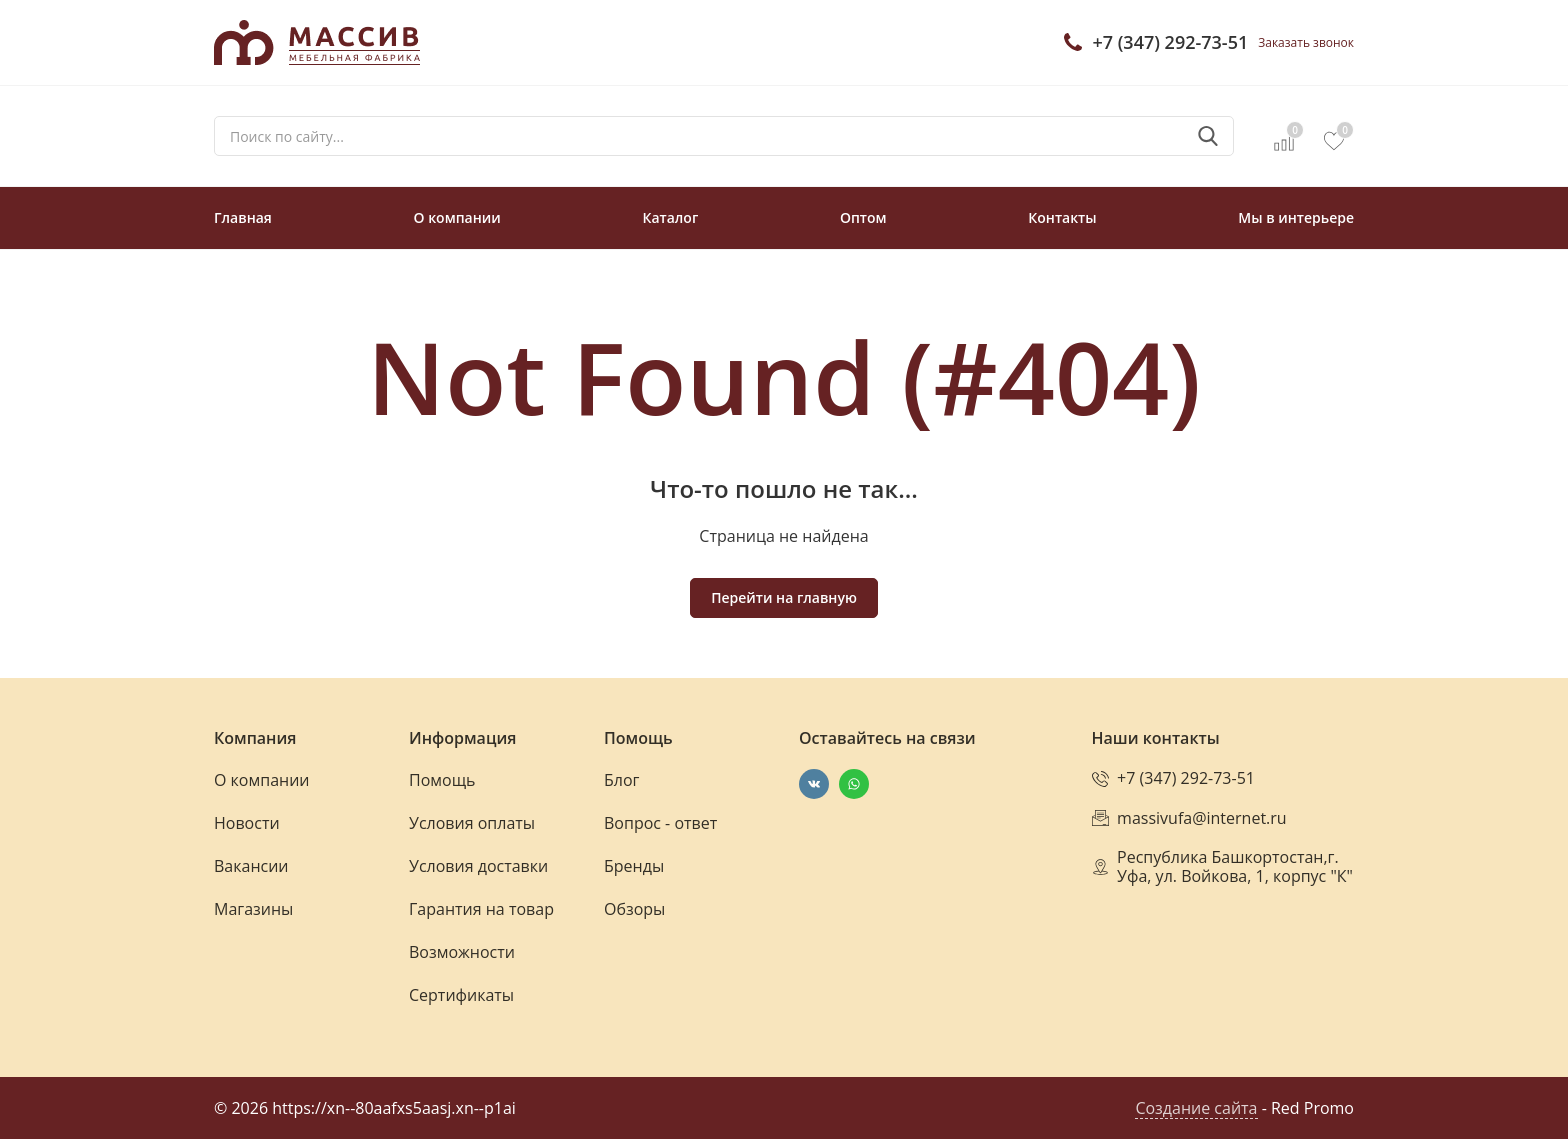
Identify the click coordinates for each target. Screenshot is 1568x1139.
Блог (621, 780)
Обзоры (634, 909)
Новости (247, 823)
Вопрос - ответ (660, 823)
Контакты (1062, 217)
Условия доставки (478, 866)
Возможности (462, 952)
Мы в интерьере (1296, 217)
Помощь (442, 780)
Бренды (634, 866)
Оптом (863, 217)
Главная (243, 217)
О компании (457, 217)
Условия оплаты (472, 823)
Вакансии (251, 866)
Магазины (253, 909)
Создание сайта (1196, 1108)
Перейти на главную (784, 597)
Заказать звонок (1306, 42)
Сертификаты (461, 995)
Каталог (670, 217)
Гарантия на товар (481, 909)
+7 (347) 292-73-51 (1170, 42)
